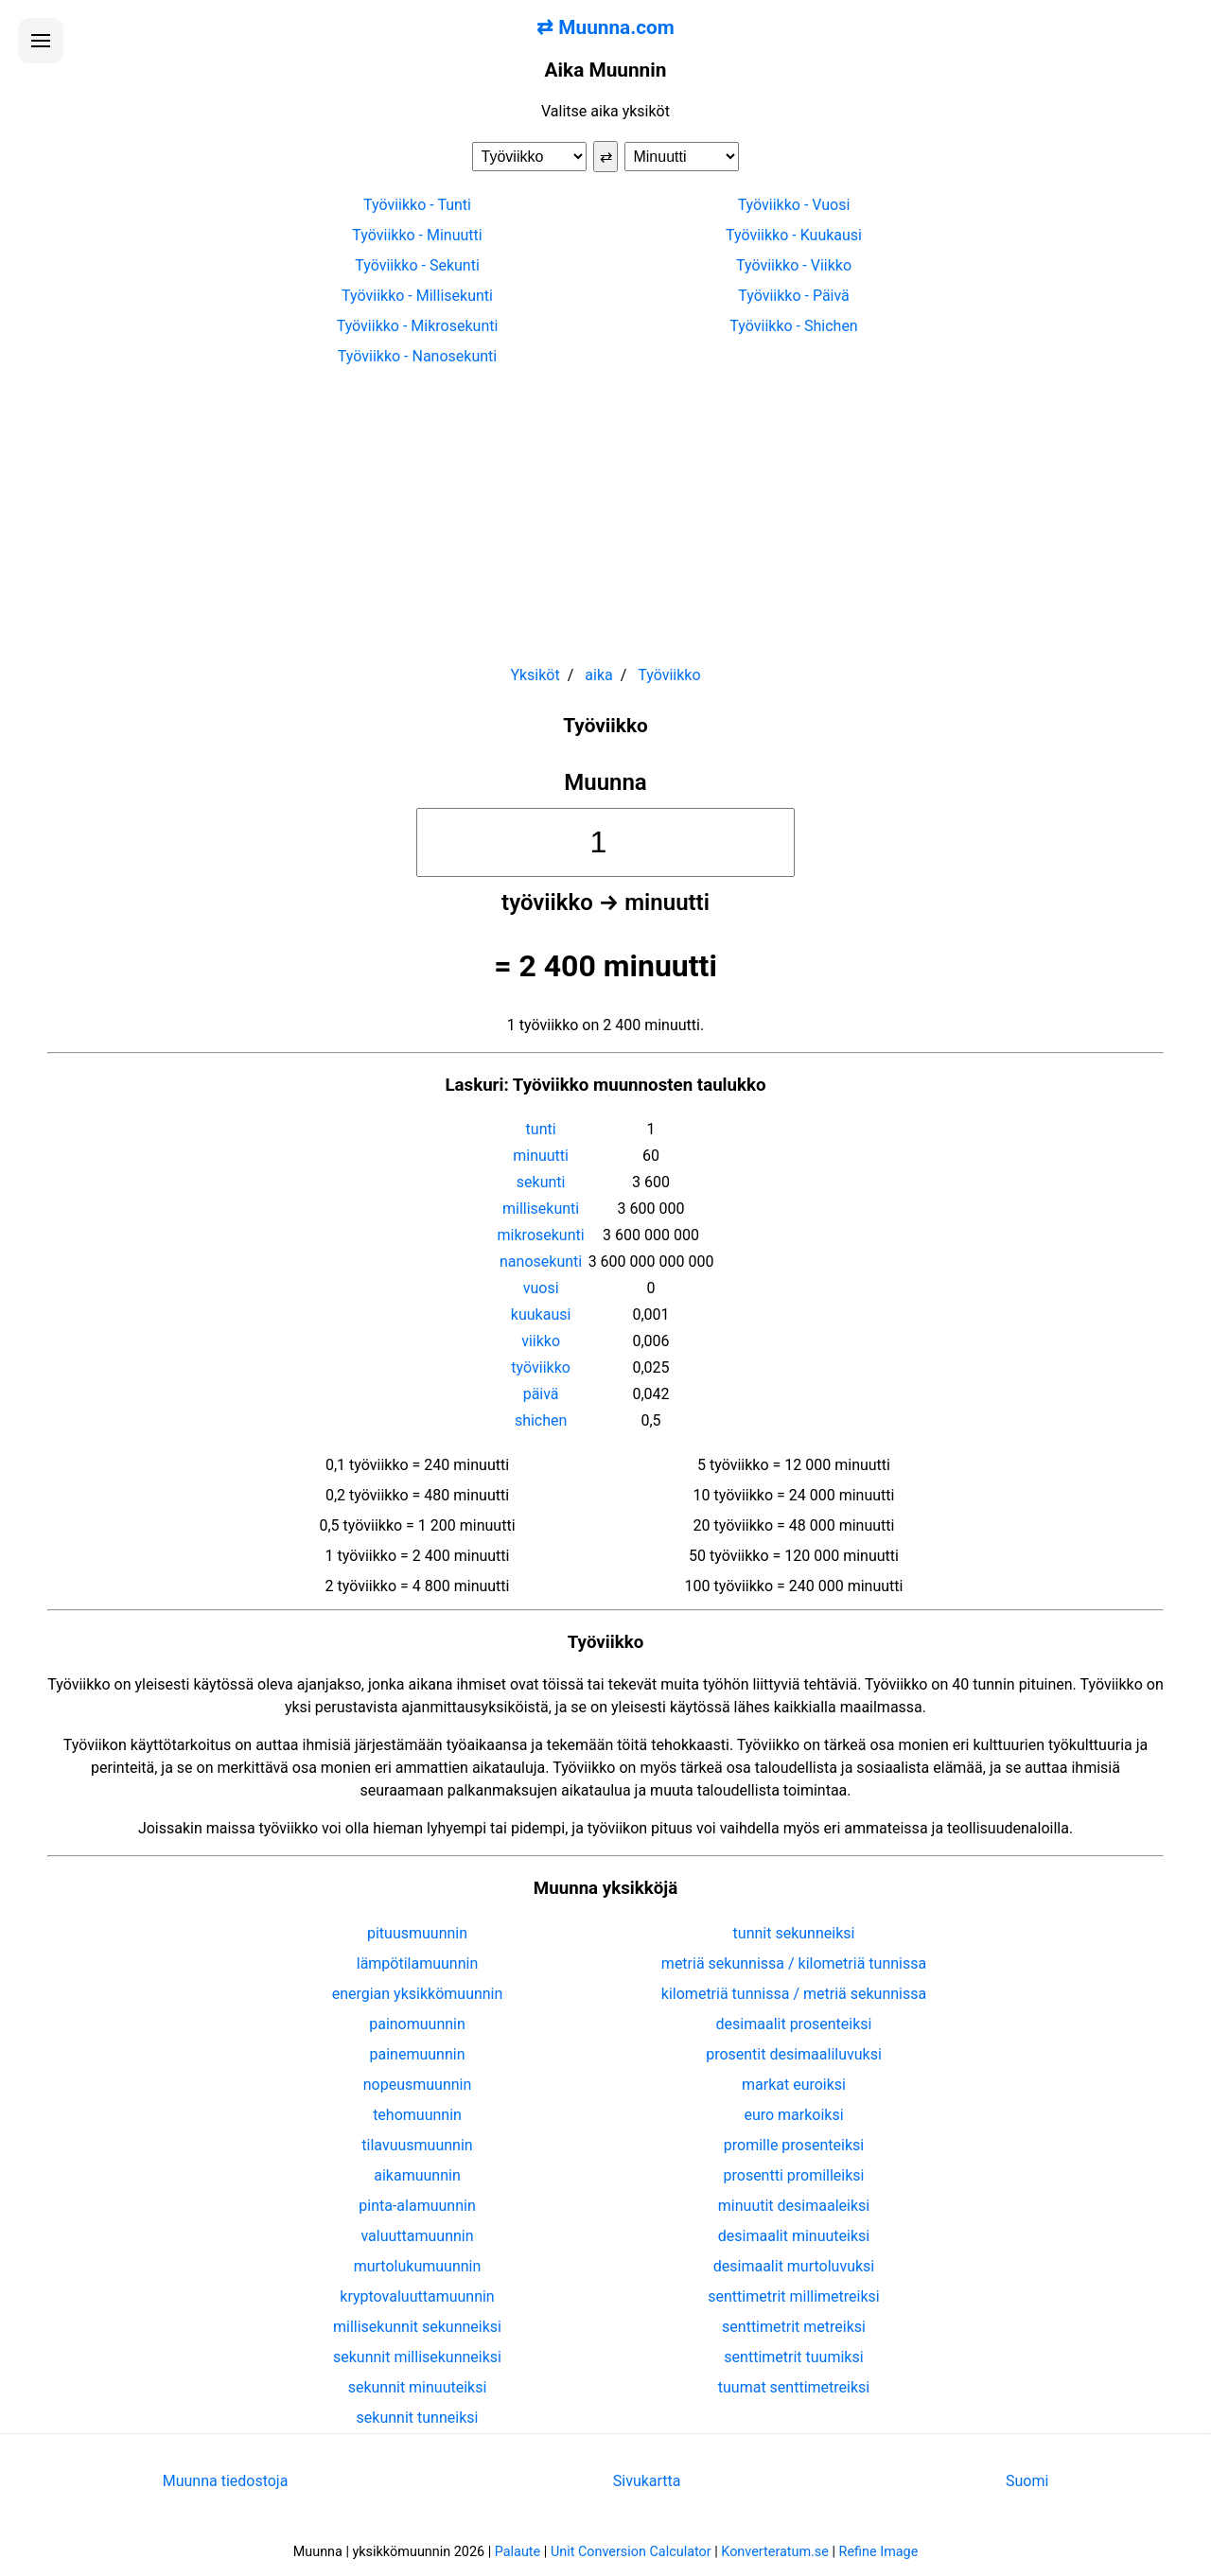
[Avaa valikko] (40, 40)
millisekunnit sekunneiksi (417, 2327)
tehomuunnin (417, 2115)
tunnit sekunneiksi (794, 1933)
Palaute (517, 2552)
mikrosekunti (541, 1235)
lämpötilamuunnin (418, 1963)
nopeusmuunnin (417, 2085)
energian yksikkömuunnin (417, 1994)
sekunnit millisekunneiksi (417, 2357)
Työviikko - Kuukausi (794, 235)
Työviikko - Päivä (794, 296)
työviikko (540, 1367)
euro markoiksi (793, 2115)
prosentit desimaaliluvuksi (794, 2054)
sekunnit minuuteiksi (417, 2387)
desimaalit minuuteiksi (793, 2236)
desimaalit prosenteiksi (794, 2024)
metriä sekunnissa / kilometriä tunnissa (793, 1963)
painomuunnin (417, 2024)
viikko (540, 1341)
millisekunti (540, 1209)
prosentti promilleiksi (794, 2175)
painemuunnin (417, 2054)
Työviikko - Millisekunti (417, 296)
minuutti (541, 1156)
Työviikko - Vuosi (794, 205)
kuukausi (541, 1314)
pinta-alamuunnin (417, 2206)
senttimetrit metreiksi (794, 2327)
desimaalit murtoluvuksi (793, 2266)
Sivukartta (647, 2481)
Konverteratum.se (775, 2552)
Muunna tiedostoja (226, 2481)
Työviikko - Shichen (793, 326)
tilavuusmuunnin (416, 2145)
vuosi (541, 1288)
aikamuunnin (417, 2175)
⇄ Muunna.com (605, 27)
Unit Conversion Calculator (631, 2552)
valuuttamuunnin (416, 2236)
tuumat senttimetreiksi (793, 2387)
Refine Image (879, 2552)
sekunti (541, 1182)
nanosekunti (541, 1261)
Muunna (605, 782)
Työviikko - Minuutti (417, 235)
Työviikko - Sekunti (417, 265)
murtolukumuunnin (418, 2266)
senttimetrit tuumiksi (793, 2357)
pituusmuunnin (417, 1933)
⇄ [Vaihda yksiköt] (606, 157)
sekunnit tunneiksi (418, 2418)
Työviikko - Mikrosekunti (418, 326)
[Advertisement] (605, 507)
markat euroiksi (794, 2085)
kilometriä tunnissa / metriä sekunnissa (793, 1994)
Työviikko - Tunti (417, 205)
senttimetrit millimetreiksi (793, 2296)
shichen (541, 1420)
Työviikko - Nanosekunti (417, 356)
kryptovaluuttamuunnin (417, 2296)
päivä (541, 1394)
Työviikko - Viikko (793, 265)
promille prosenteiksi (794, 2145)
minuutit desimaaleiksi (793, 2206)
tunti (541, 1129)
